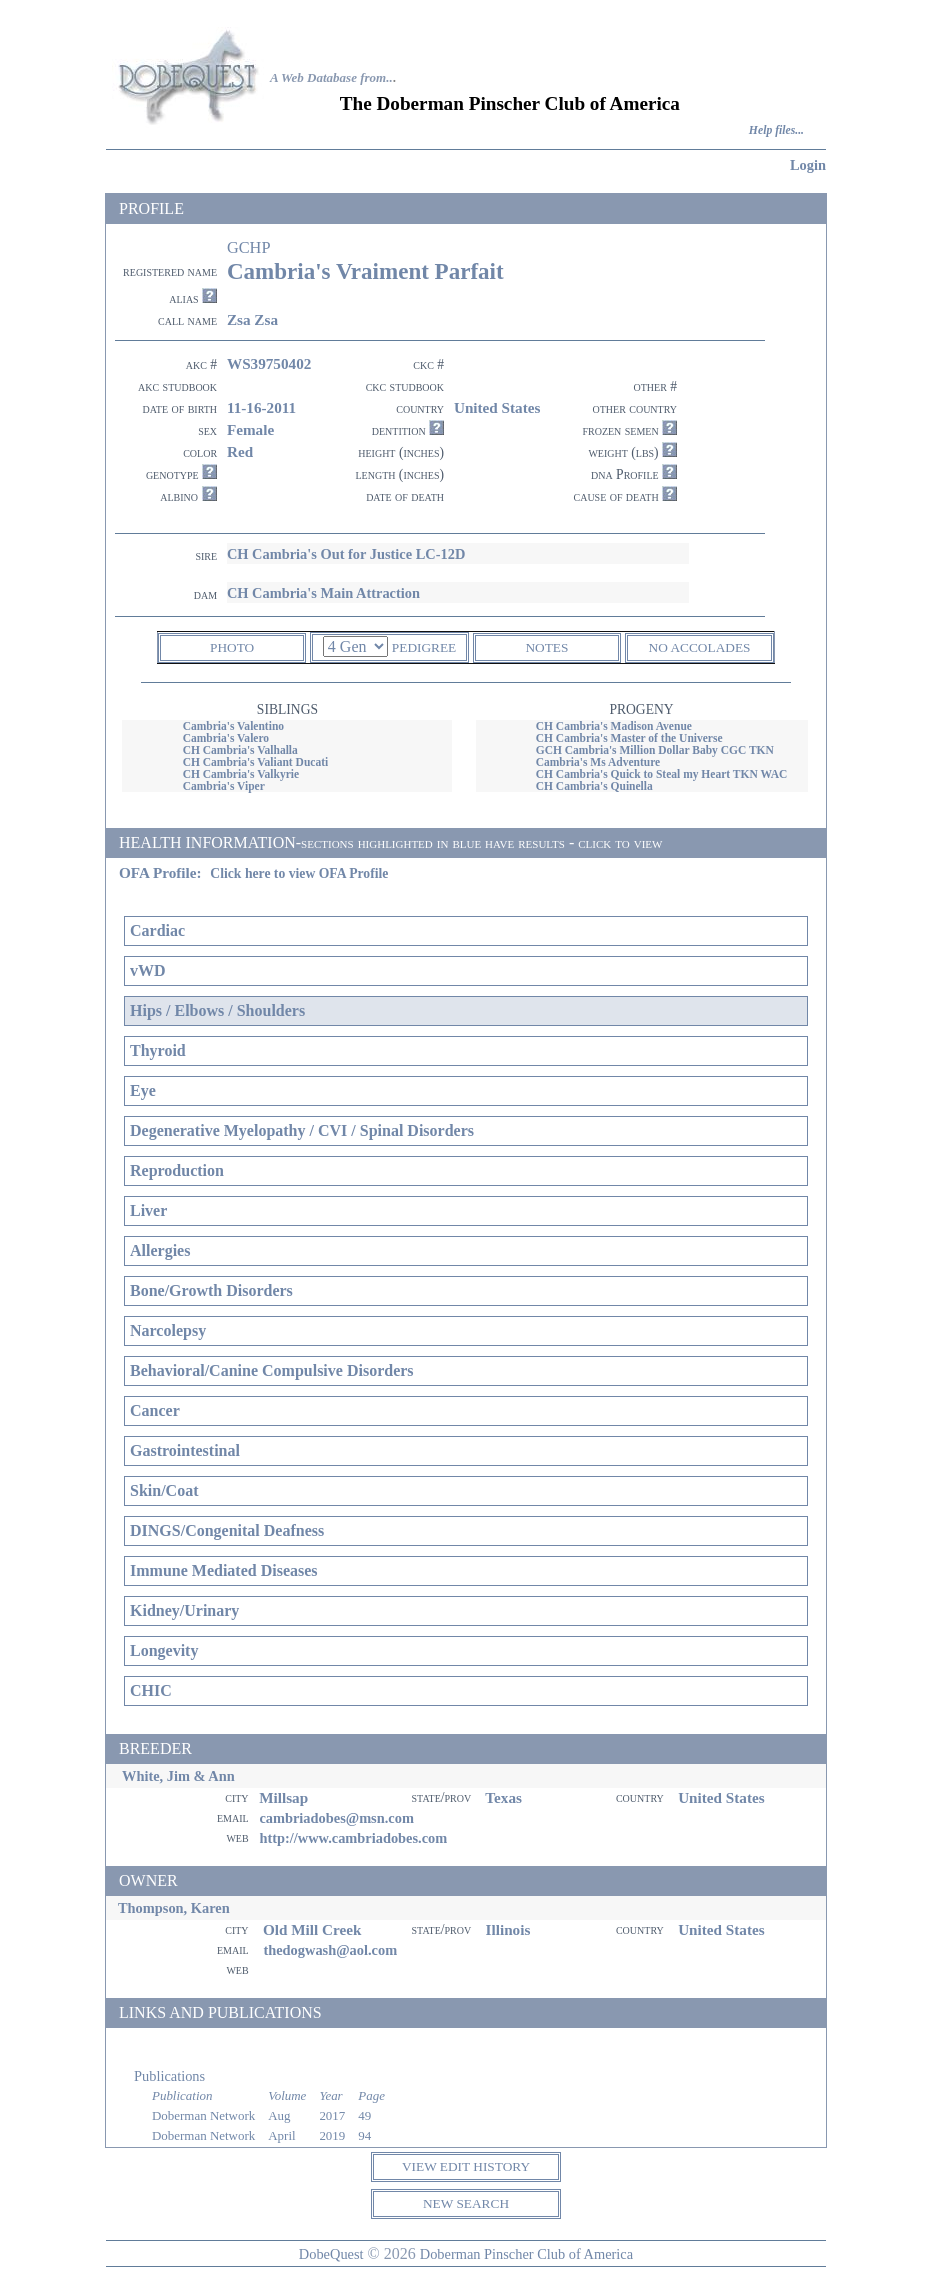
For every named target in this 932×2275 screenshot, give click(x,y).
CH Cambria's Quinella (594, 786)
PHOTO (232, 647)
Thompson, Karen (174, 1908)
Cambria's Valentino (233, 726)
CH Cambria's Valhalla (240, 750)
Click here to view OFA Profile (299, 873)
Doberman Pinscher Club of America (526, 2254)
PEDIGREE (424, 647)
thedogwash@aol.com (330, 1950)
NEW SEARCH (466, 2203)
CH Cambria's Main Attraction (323, 593)
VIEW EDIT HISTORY (466, 2166)
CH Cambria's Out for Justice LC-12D (346, 554)
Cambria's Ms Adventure (598, 762)
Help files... (776, 130)
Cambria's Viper (224, 786)
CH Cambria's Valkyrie (241, 774)
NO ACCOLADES (700, 647)
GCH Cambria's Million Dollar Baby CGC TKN (655, 750)
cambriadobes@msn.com (336, 1818)
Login (808, 165)
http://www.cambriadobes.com (353, 1838)
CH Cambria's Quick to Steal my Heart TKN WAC (662, 774)
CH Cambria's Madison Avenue (614, 726)
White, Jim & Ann (178, 1776)
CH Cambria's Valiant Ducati (256, 762)
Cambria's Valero (226, 738)
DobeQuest (331, 2254)
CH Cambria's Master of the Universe (629, 738)
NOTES (546, 647)
